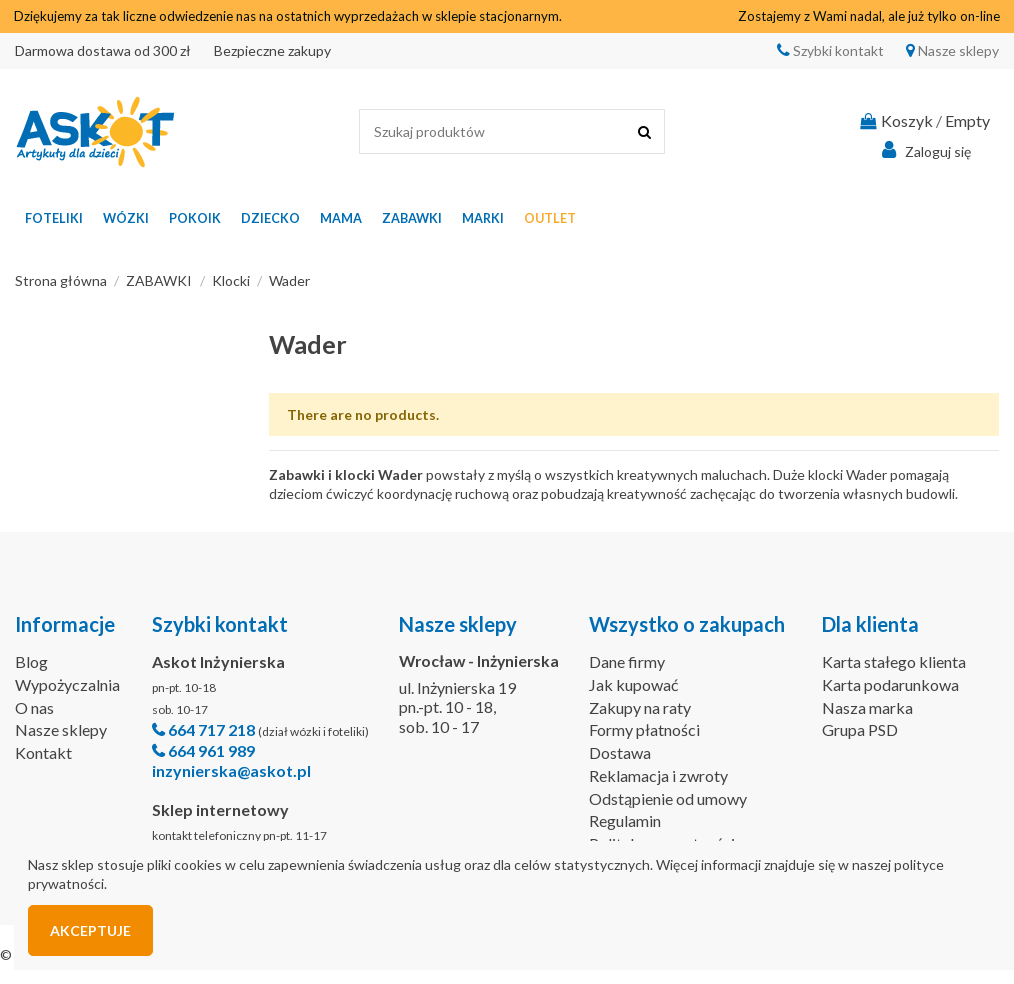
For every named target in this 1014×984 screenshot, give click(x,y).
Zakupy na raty (640, 707)
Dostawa (620, 752)
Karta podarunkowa (890, 684)
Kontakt (43, 752)
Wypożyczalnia (67, 684)
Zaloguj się (923, 150)
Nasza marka (867, 707)
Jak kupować (633, 684)
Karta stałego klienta (894, 661)
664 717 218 (211, 729)
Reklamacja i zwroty (658, 775)
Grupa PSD (860, 729)
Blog (31, 661)
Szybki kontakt (837, 50)
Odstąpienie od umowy (668, 798)
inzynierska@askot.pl (231, 770)
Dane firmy (627, 661)
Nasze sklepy (957, 50)
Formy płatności (644, 729)
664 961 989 (211, 750)
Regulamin (625, 820)
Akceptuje (90, 930)
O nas (34, 707)
